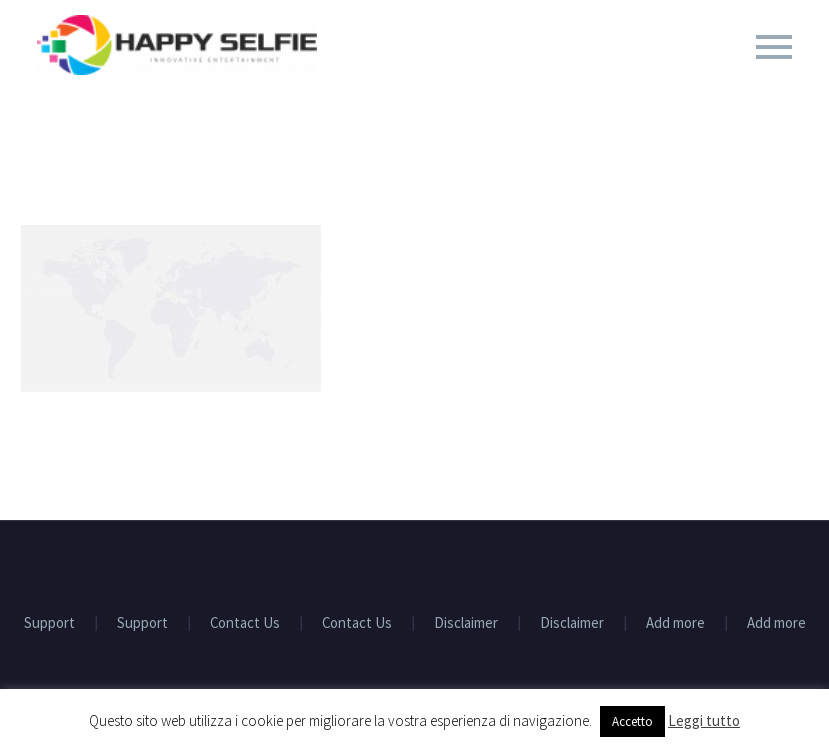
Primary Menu (774, 47)
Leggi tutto (704, 720)
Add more (675, 623)
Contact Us (245, 623)
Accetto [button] (632, 721)
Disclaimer (466, 623)
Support (49, 623)
